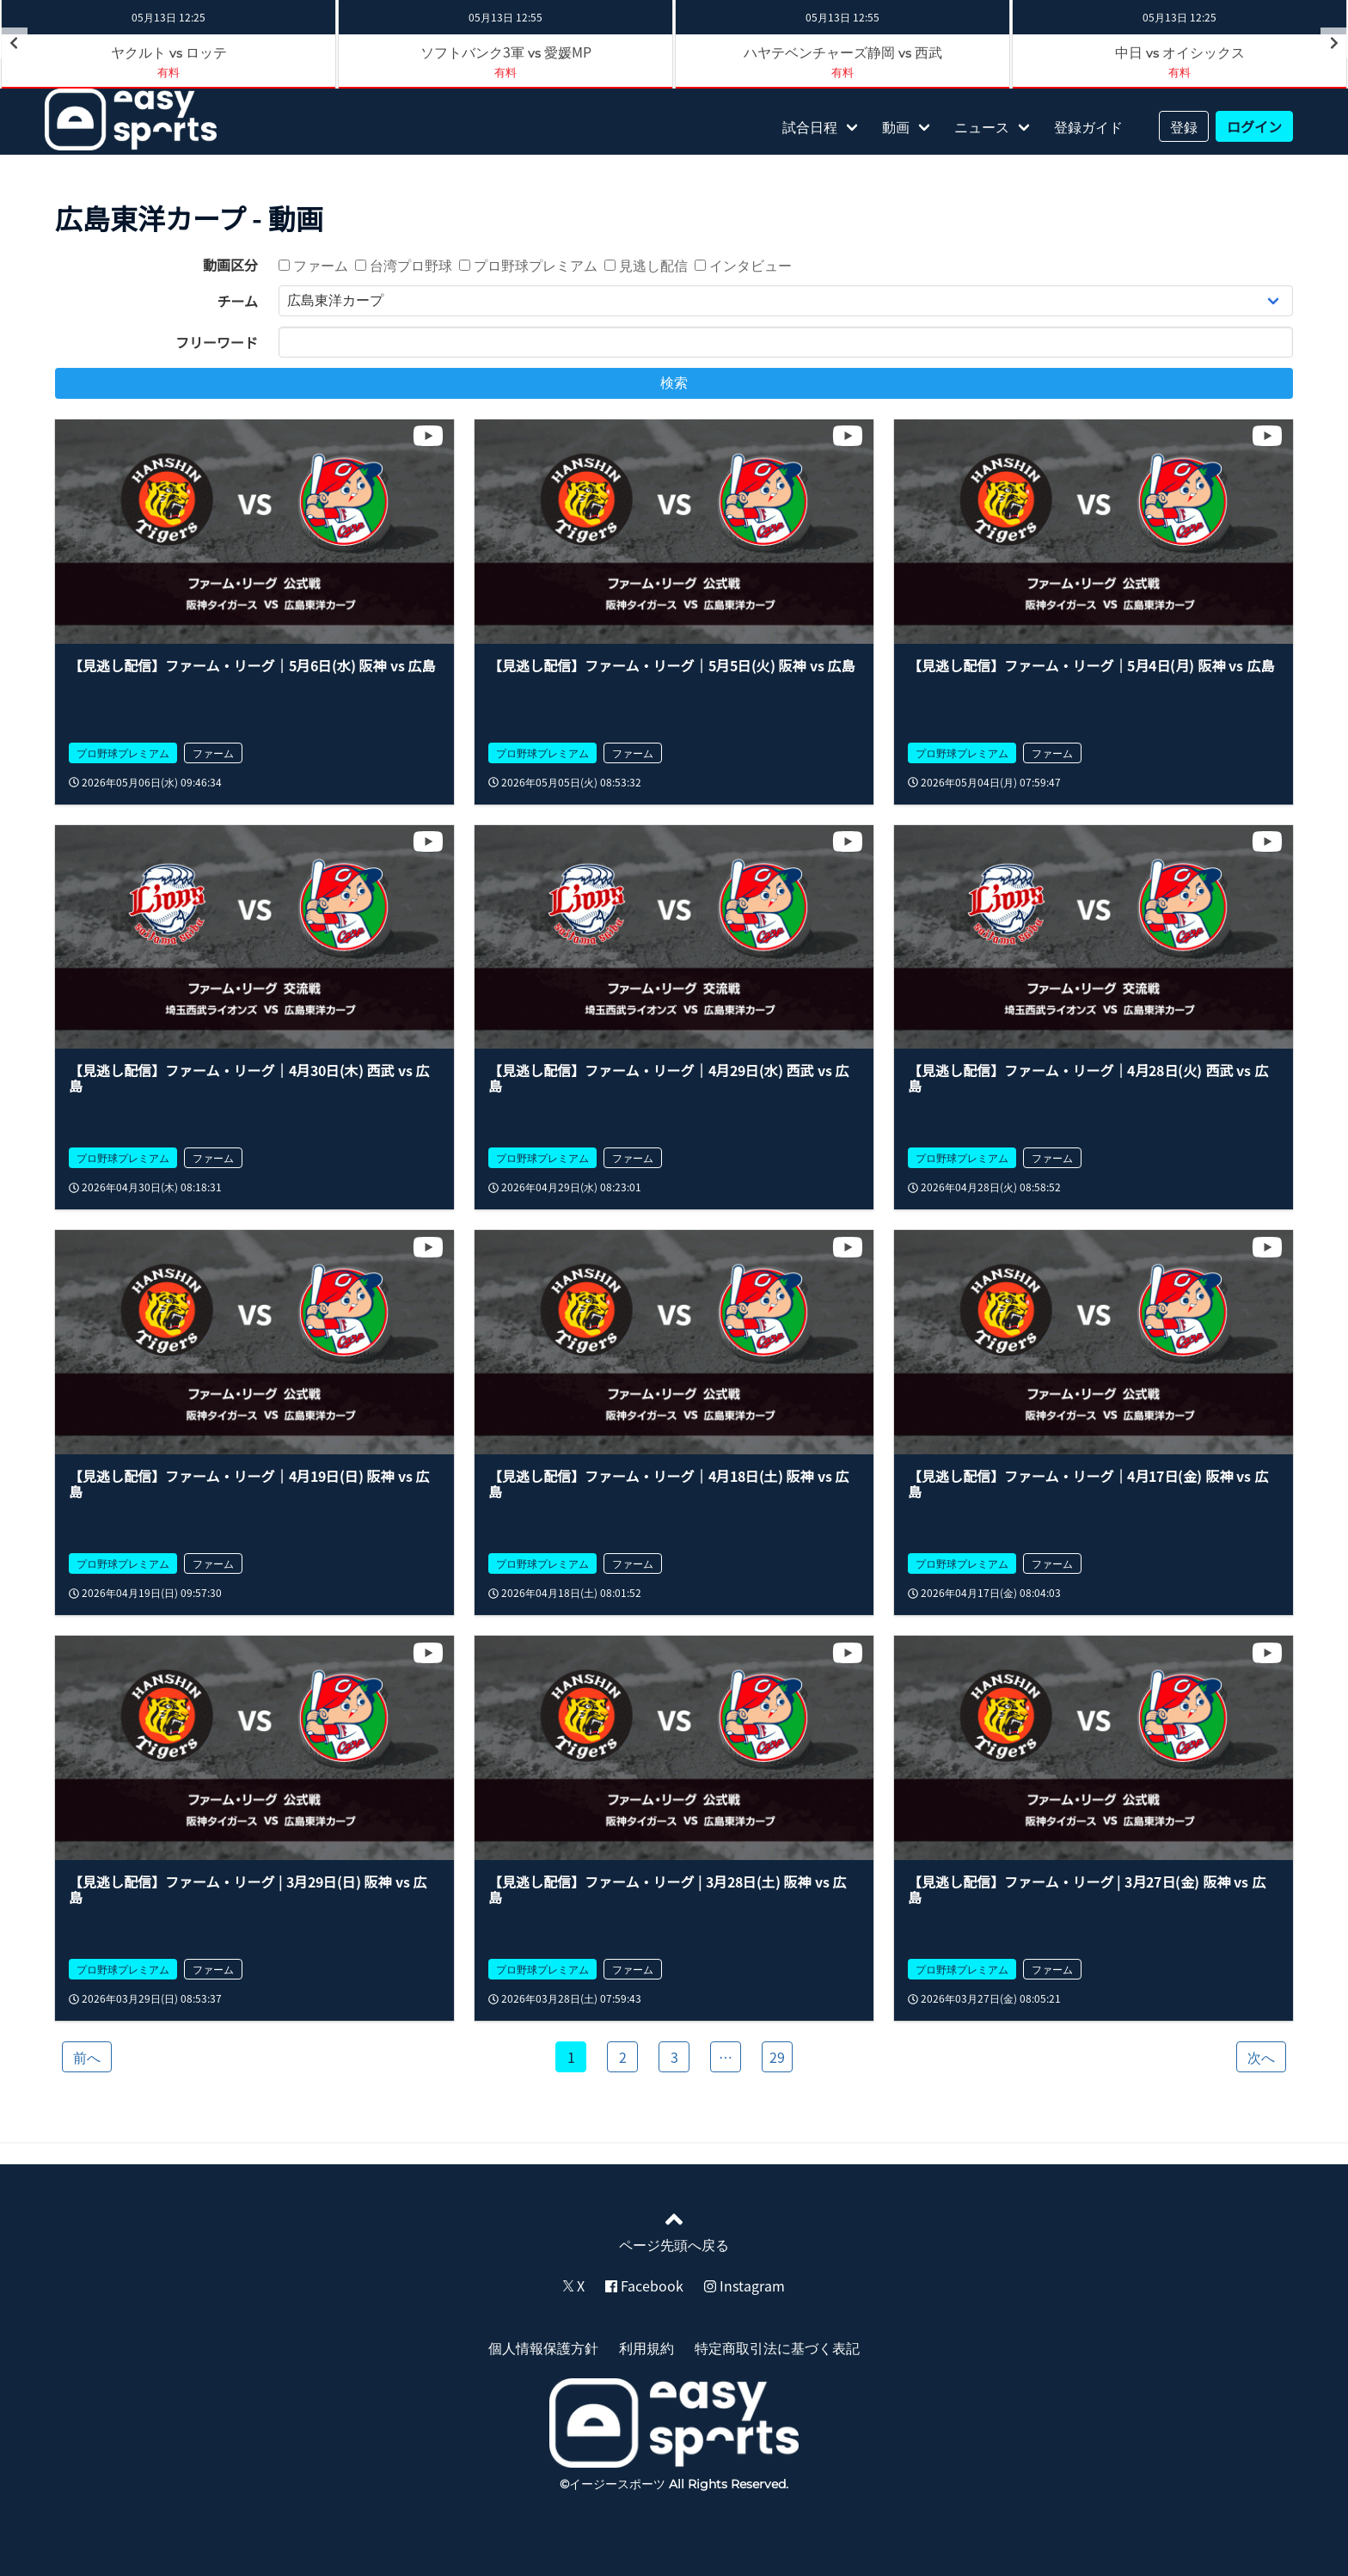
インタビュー (743, 264)
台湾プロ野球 (403, 264)
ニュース (981, 126)
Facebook (644, 2285)
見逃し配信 (646, 264)
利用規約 (646, 2347)
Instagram (744, 2285)
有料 (505, 72)
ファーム (313, 264)
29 (777, 2057)
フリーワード (216, 342)
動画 (896, 126)
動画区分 (230, 264)
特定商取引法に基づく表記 (777, 2347)
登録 (1184, 126)
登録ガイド (1088, 126)
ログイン (1254, 126)
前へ (87, 2057)
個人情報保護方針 (543, 2347)
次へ (1261, 2057)
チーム (237, 301)
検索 (674, 383)
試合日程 (809, 126)
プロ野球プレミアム (528, 264)
